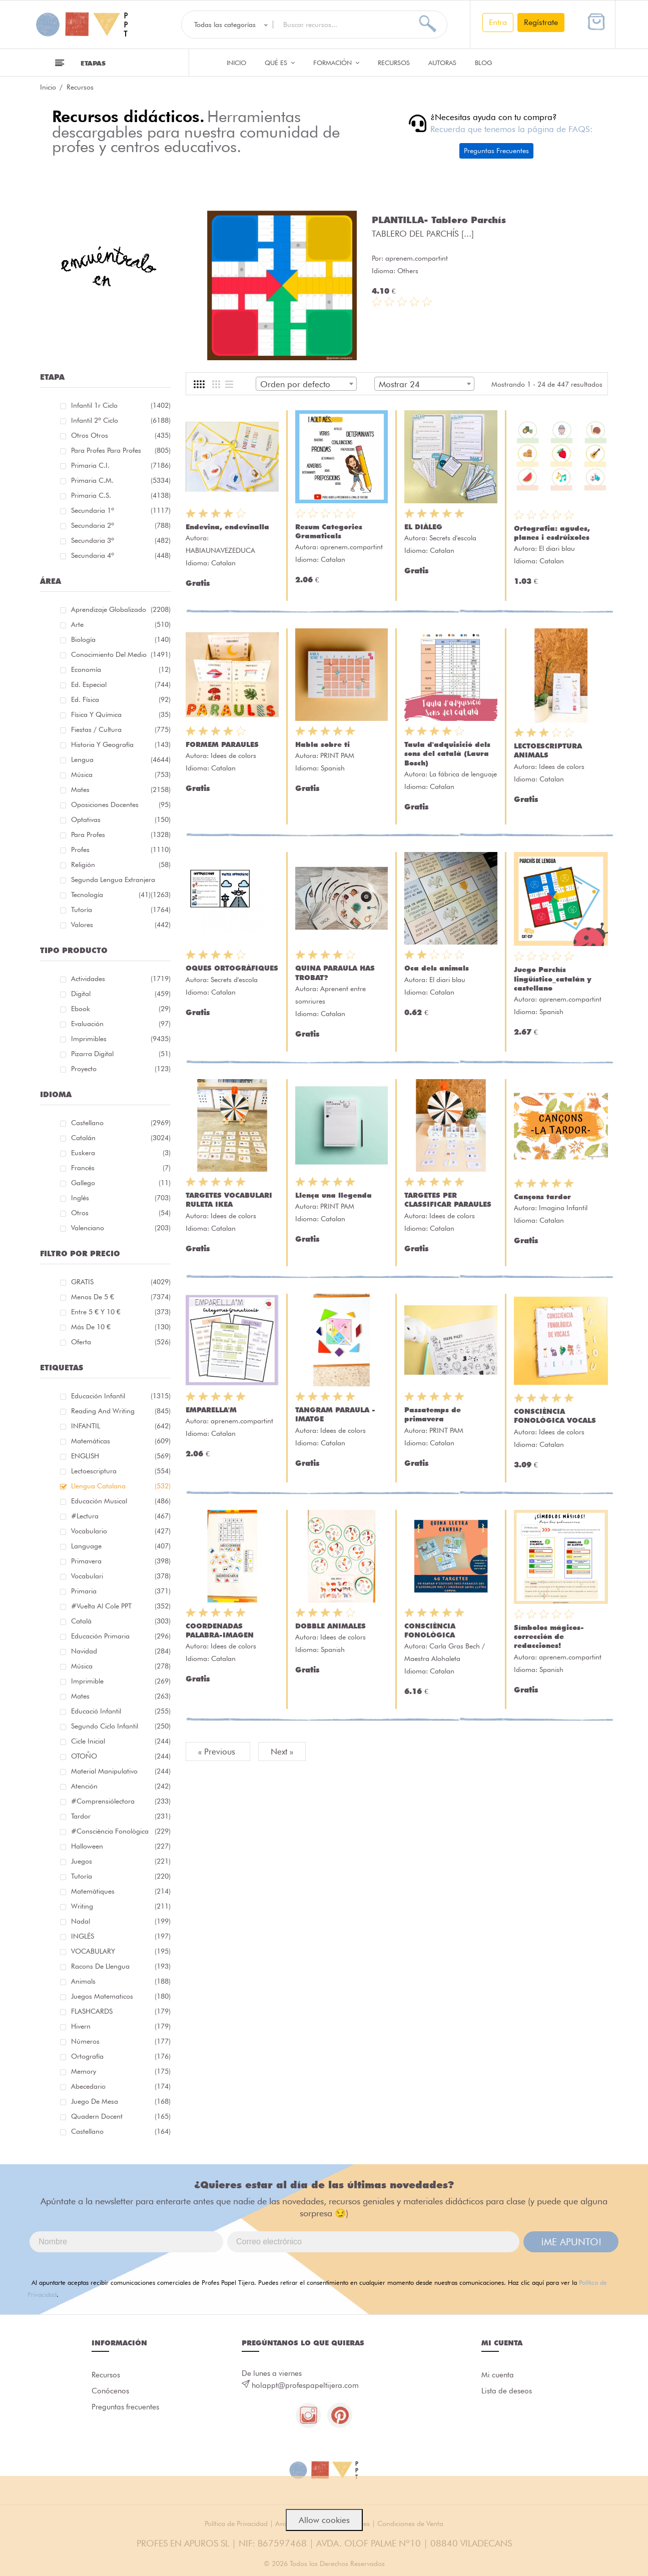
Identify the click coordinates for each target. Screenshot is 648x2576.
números (121, 2041)
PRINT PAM (337, 755)
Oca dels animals (436, 968)
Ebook (121, 1008)
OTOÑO (121, 1756)
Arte (121, 624)
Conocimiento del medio (121, 654)
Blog (483, 63)
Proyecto (121, 1068)
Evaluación (121, 1023)
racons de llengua (121, 1966)
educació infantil (121, 1711)
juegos (121, 1861)
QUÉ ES (280, 63)
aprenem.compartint (416, 258)
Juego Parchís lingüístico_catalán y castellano (552, 979)
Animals (121, 1981)
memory (121, 2071)
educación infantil (121, 1395)
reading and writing (121, 1410)
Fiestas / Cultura (121, 729)
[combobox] (306, 384)
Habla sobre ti (322, 744)
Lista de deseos (506, 2390)
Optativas (121, 819)
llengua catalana (121, 1485)
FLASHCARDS (121, 2011)
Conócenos (110, 2390)
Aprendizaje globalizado (121, 609)
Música (121, 774)
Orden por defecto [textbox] (295, 384)
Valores (121, 924)
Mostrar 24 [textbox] (399, 384)
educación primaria (121, 1635)
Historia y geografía (121, 744)
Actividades (121, 978)
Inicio (236, 63)
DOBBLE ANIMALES (330, 1626)
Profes (121, 849)
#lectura (121, 1515)
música (121, 1665)
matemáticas (121, 1440)
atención (121, 1786)
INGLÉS (121, 1936)
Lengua (121, 759)
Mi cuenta (497, 2374)
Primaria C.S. (121, 495)
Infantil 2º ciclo (121, 420)
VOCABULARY (121, 1951)
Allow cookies (324, 2520)
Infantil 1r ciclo (121, 405)
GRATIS (121, 1281)
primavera (121, 1560)
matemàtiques (121, 1891)
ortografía (121, 2056)
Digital (121, 993)
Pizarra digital (121, 1053)
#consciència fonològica (121, 1831)
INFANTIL (121, 1425)
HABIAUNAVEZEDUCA (220, 550)
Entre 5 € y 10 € (121, 1311)
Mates (121, 789)
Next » (282, 1752)
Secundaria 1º (121, 510)
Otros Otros (121, 435)
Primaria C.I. (121, 465)
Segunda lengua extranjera (121, 881)
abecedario (121, 2086)
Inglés (121, 1197)
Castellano (121, 1122)
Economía (121, 669)
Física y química (121, 714)
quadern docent (121, 2116)
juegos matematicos (121, 1996)
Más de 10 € (121, 1326)
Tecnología (111, 894)
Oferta (121, 1341)
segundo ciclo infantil (121, 1726)
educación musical (121, 1500)
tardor (121, 1816)
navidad (121, 1650)
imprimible (121, 1680)
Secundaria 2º (121, 525)
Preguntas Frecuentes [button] (496, 151)
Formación (336, 63)
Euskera (121, 1152)
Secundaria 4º (121, 555)
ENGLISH (121, 1455)
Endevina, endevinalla (227, 527)
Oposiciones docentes (121, 804)
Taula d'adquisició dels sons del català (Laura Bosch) (447, 753)
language (121, 1545)
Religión (121, 864)
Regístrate (541, 22)
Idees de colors (233, 755)
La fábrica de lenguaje (463, 774)
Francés (121, 1167)
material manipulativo (121, 1771)
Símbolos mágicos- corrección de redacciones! (549, 1636)
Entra (498, 22)
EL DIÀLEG (423, 527)
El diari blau (557, 548)
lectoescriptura (121, 1470)
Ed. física (121, 699)
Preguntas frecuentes (125, 2406)
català (121, 1620)
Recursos (394, 63)
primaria (121, 1590)
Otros (121, 1212)
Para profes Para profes (121, 450)
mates (121, 1695)
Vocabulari (121, 1575)
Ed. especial (121, 684)
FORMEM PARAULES (222, 744)
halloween (121, 1846)
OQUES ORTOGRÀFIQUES (232, 968)
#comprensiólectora (121, 1801)
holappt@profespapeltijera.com (305, 2385)
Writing (121, 1906)
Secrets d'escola (452, 538)
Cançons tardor (542, 1197)
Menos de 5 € (121, 1296)
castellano (121, 2131)
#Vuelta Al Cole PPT (121, 1605)
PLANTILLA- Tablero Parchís (439, 219)
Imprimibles (121, 1038)
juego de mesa (121, 2101)
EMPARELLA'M (211, 1410)
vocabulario (121, 1530)
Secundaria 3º (121, 540)
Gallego (121, 1182)
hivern (121, 2026)
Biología (121, 639)
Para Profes (121, 834)
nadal (121, 1921)
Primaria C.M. (121, 480)
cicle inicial (121, 1741)
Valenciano (121, 1227)
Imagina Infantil (563, 1208)
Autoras (442, 63)
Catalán (121, 1137)
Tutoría (121, 909)
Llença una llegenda (333, 1195)
